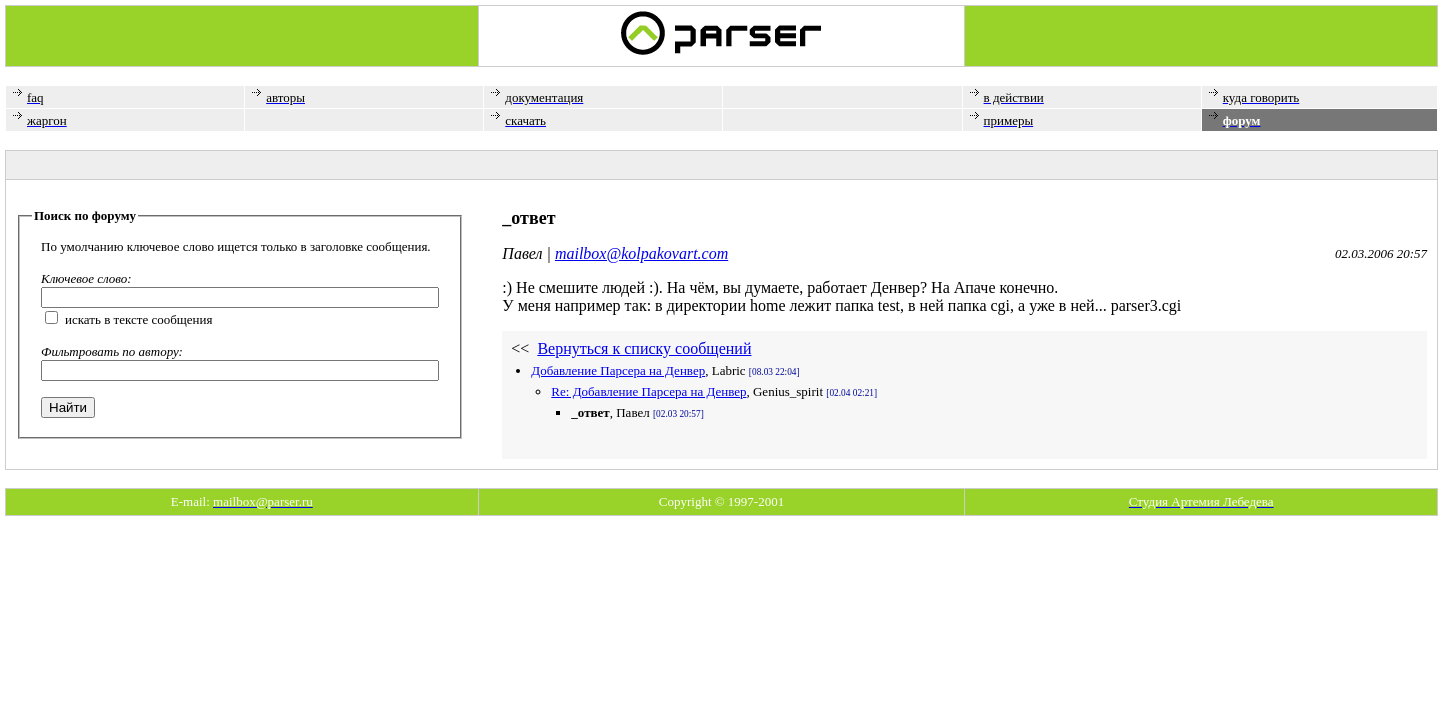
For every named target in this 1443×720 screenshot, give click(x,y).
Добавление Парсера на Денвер (618, 370)
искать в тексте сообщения (139, 319)
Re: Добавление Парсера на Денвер (648, 391)
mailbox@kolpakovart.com (641, 253)
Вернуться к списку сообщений (644, 348)
